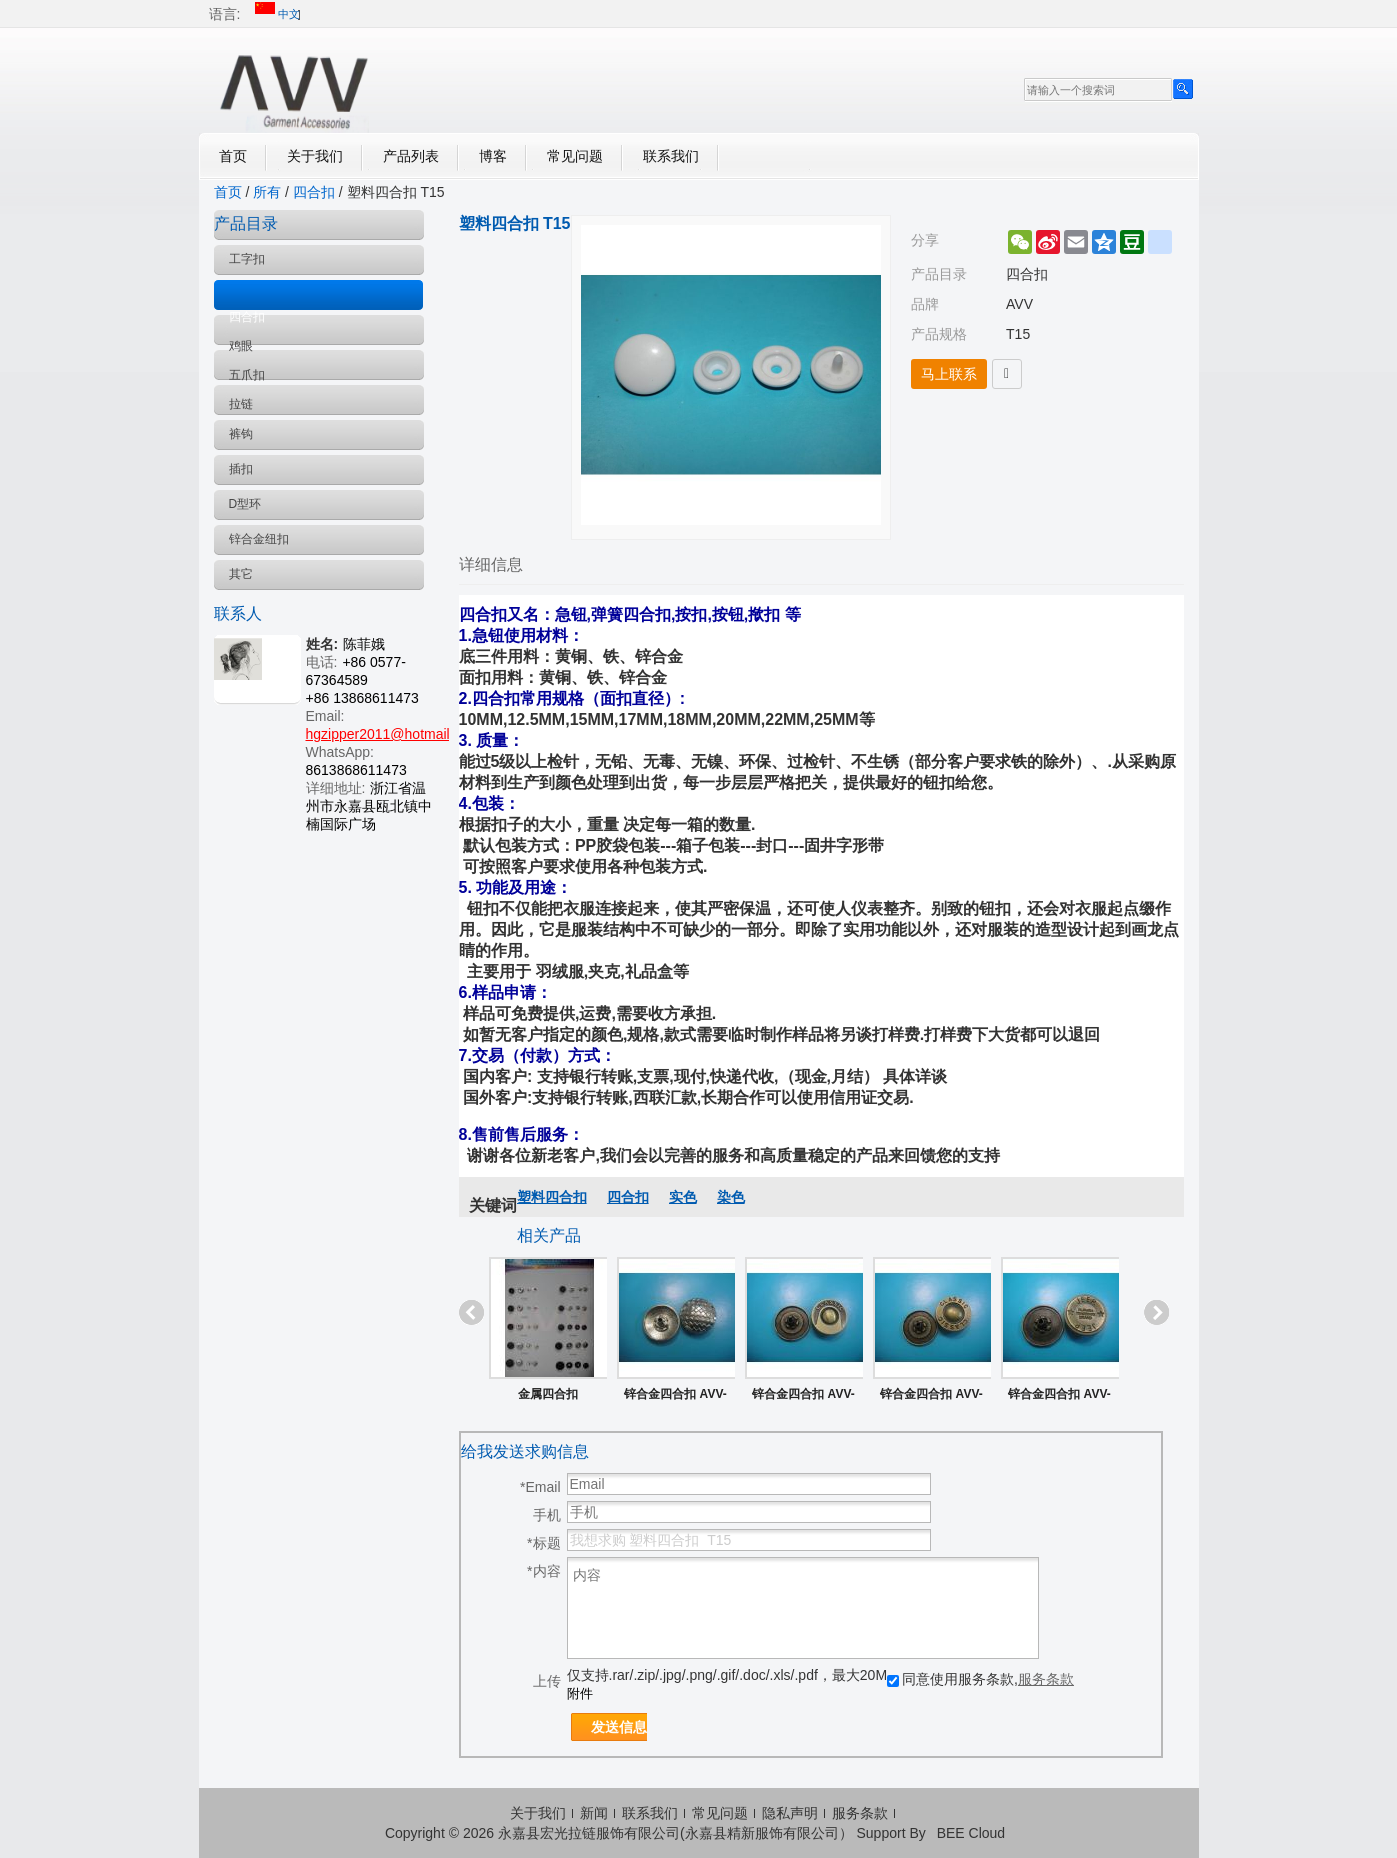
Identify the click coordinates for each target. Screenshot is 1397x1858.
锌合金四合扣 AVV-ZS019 (1059, 1398)
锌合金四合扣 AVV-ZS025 (675, 1398)
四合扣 (314, 192)
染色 (731, 1197)
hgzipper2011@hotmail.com (393, 734)
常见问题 (575, 156)
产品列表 (411, 156)
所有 (267, 192)
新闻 (594, 1813)
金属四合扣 (548, 1394)
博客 (493, 156)
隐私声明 (790, 1813)
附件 (580, 1693)
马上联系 (949, 374)
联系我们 (671, 156)
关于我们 (315, 156)
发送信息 (619, 1727)
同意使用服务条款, (980, 1679)
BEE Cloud (971, 1833)
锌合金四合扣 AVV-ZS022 (803, 1398)
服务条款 (1046, 1679)
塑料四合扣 (552, 1197)
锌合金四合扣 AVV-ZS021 (931, 1398)
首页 (233, 156)
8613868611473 (356, 770)
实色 (683, 1197)
